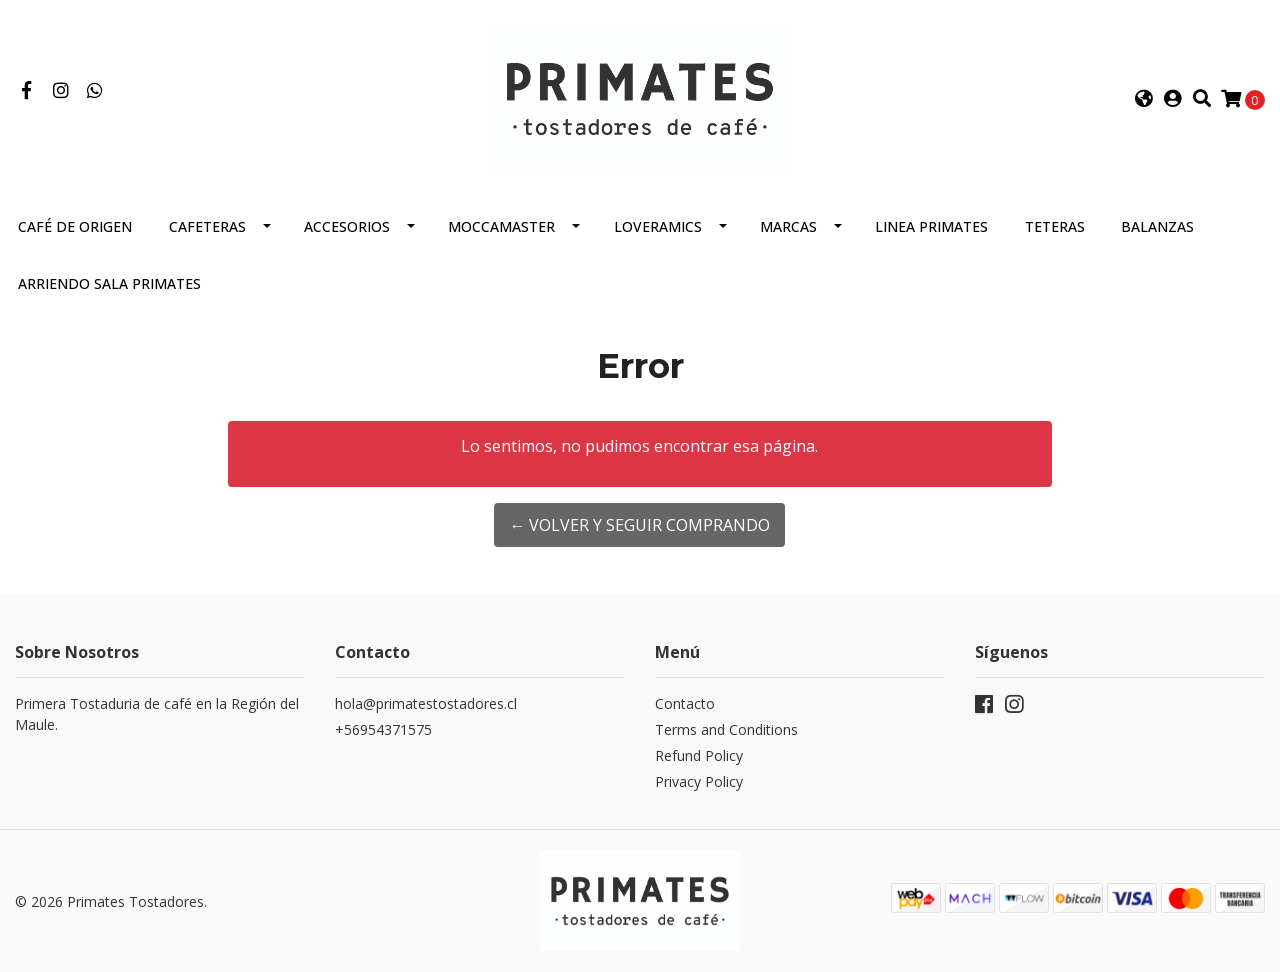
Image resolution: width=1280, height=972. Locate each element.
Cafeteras (207, 226)
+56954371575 (383, 729)
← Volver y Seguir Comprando (639, 525)
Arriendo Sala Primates (109, 283)
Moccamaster (501, 226)
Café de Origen (75, 226)
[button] (1144, 99)
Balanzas (1157, 226)
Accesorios (347, 226)
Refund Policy (699, 755)
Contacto (685, 703)
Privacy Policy (699, 781)
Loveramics (658, 226)
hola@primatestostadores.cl (426, 703)
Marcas (788, 226)
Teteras (1055, 226)
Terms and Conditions (726, 729)
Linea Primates (931, 226)
